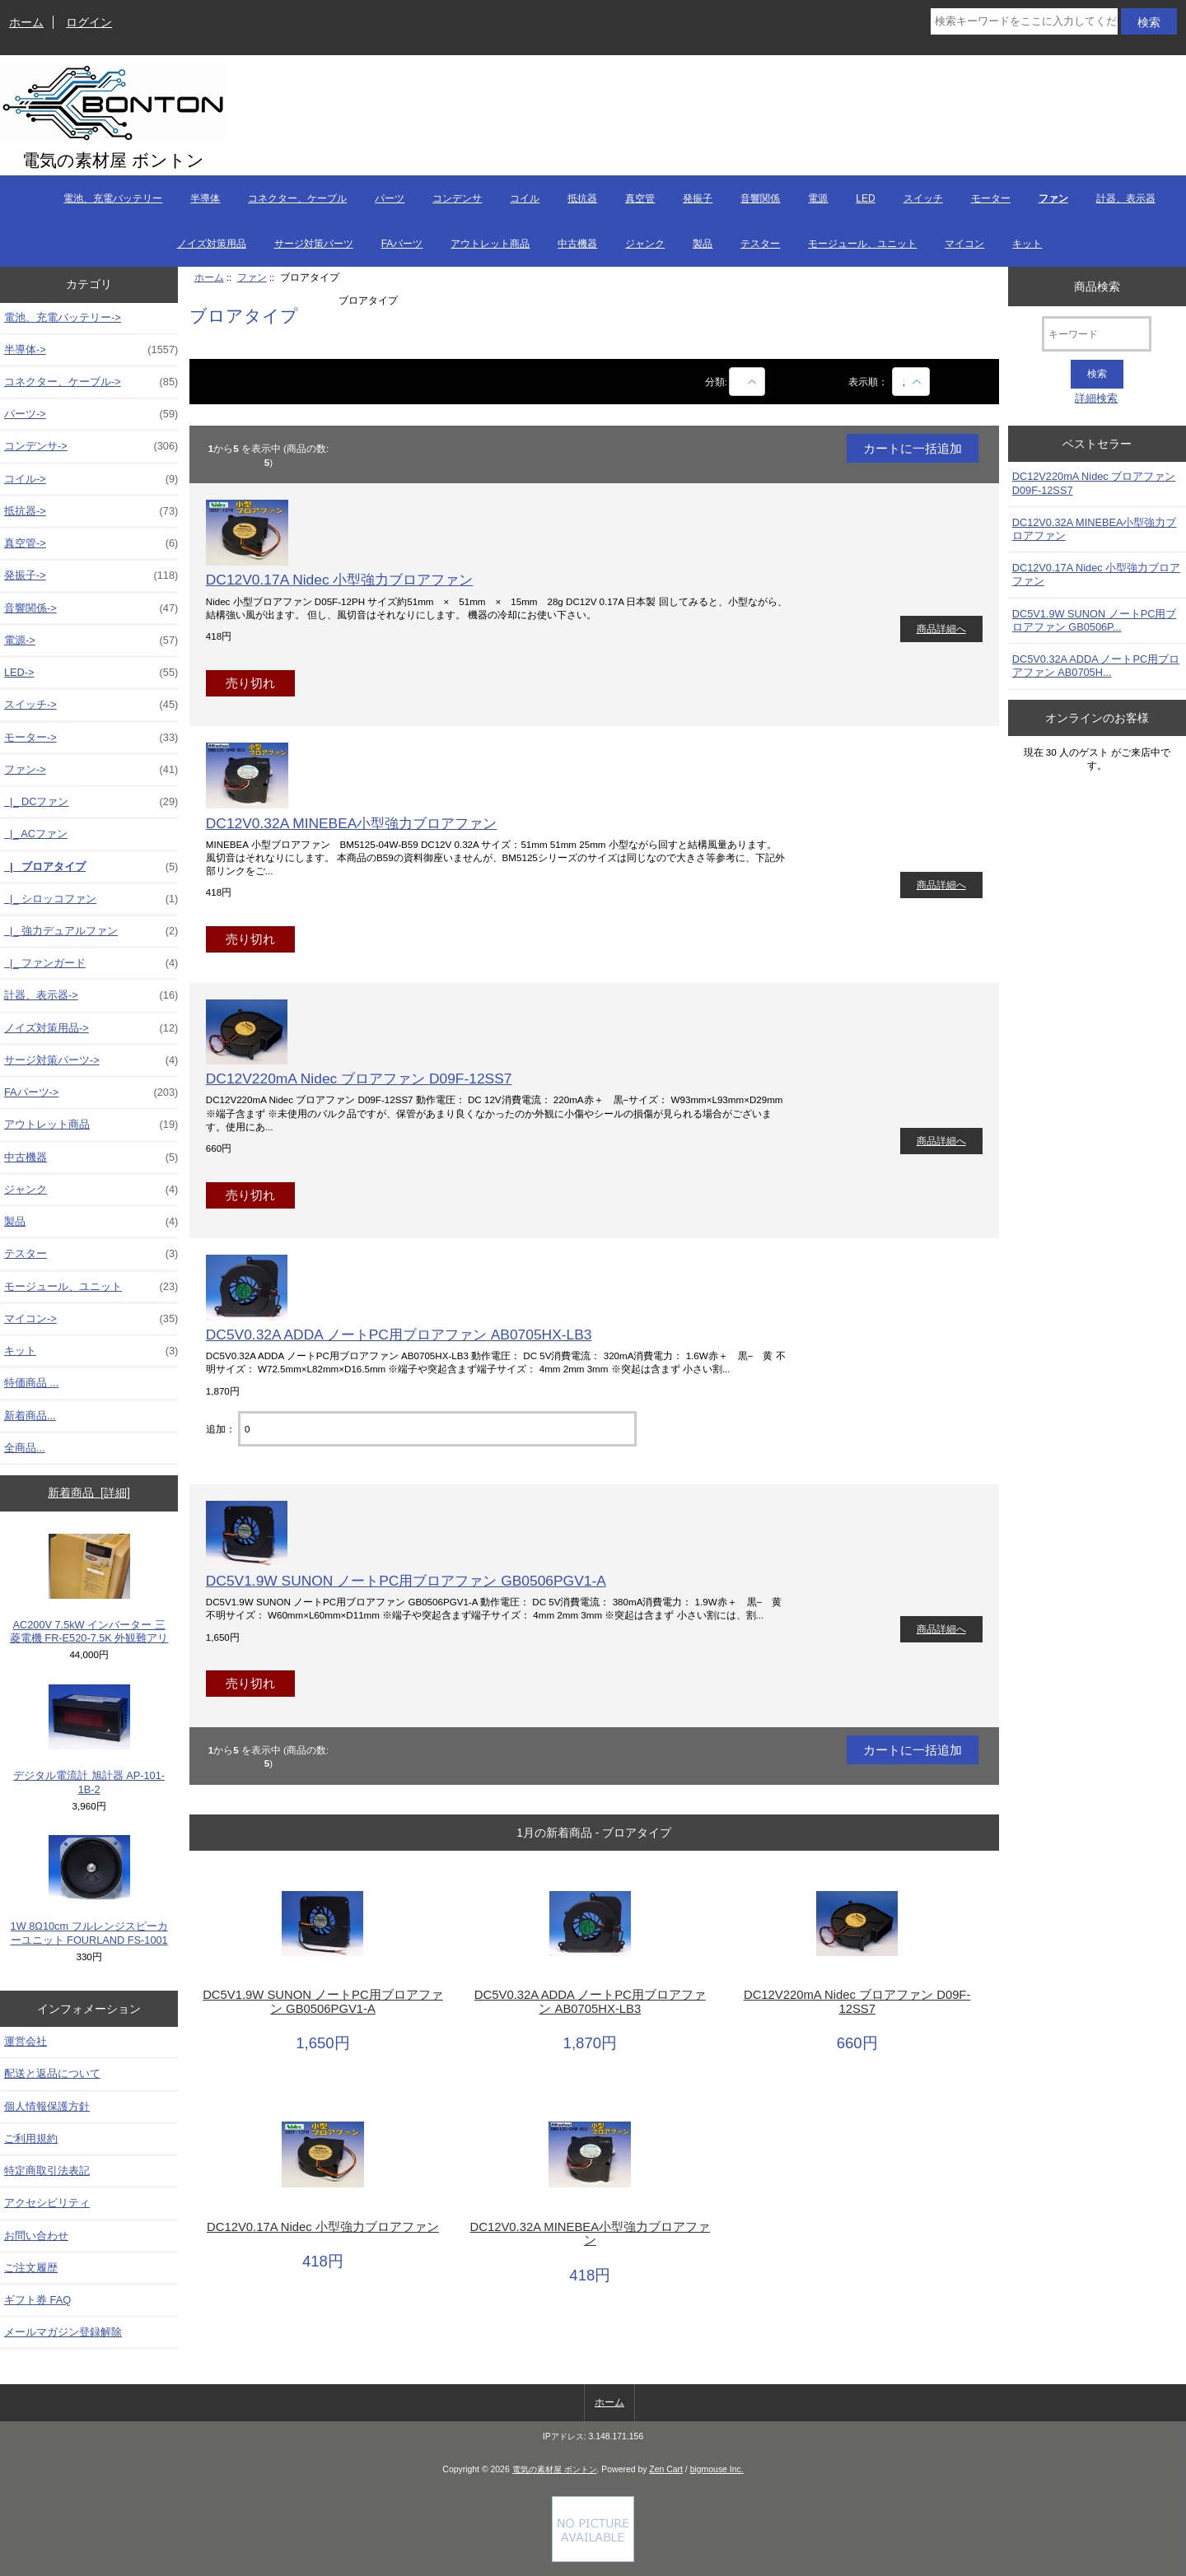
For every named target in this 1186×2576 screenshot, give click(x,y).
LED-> (91, 672)
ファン (252, 277)
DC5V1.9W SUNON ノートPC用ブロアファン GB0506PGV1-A (406, 1580)
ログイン (89, 22)
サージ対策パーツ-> (91, 1060)
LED (865, 198)
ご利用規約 (31, 2138)
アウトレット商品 (490, 243)
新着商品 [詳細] (88, 1492)
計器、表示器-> (91, 995)
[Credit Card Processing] (593, 2558)
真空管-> (91, 543)
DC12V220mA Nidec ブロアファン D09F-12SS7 (359, 1078)
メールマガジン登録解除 (63, 2332)
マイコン (964, 243)
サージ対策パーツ (313, 243)
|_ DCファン (91, 801)
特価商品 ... (31, 1383)
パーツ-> (91, 414)
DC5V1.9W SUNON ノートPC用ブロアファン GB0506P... (1094, 620)
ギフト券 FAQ (37, 2300)
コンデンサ (457, 198)
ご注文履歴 (31, 2268)
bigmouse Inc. (717, 2469)
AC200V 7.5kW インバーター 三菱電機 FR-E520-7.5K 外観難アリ (89, 1589)
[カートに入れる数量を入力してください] (437, 1428)
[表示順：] (911, 381)
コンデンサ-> (91, 446)
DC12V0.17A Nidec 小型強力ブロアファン (340, 579)
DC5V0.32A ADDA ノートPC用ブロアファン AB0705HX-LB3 (399, 1334)
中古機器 (577, 243)
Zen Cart (666, 2469)
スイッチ (923, 198)
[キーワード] (1096, 334)
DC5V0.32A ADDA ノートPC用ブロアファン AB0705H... (1095, 665)
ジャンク (645, 243)
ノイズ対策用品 (211, 243)
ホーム (26, 22)
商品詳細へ (941, 628)
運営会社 (25, 2041)
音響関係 (760, 198)
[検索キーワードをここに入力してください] (1024, 21)
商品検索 (1097, 285)
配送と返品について (52, 2073)
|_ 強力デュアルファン (91, 931)
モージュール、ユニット (862, 243)
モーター (991, 198)
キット (1027, 243)
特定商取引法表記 (47, 2170)
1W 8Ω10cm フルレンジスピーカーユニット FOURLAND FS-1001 (89, 1890)
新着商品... (30, 1415)
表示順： (869, 381)
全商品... (24, 1448)
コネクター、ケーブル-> (91, 382)
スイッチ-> (91, 704)
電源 (818, 198)
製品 (702, 243)
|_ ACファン (36, 833)
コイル (524, 198)
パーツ (389, 198)
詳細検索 (1096, 398)
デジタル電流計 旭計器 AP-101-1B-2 (89, 1740)
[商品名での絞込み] (747, 381)
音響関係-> (91, 608)
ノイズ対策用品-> (91, 1028)
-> (91, 769)
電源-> (91, 640)
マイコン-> (91, 1318)
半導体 (205, 198)
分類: (716, 381)
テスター (760, 243)
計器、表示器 (1126, 198)
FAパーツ (402, 243)
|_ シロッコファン (91, 899)
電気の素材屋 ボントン (554, 2469)
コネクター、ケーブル (297, 198)
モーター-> (91, 737)
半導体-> (91, 349)
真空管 (640, 198)
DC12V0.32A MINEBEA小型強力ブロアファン (351, 823)
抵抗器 (582, 198)
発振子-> (91, 575)
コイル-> (91, 479)
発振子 (697, 198)
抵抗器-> (91, 511)
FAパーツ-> (91, 1092)
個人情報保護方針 (47, 2106)
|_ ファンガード (91, 963)
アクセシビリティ (47, 2202)
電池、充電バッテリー (112, 198)
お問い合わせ (36, 2235)
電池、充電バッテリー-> (62, 317)
